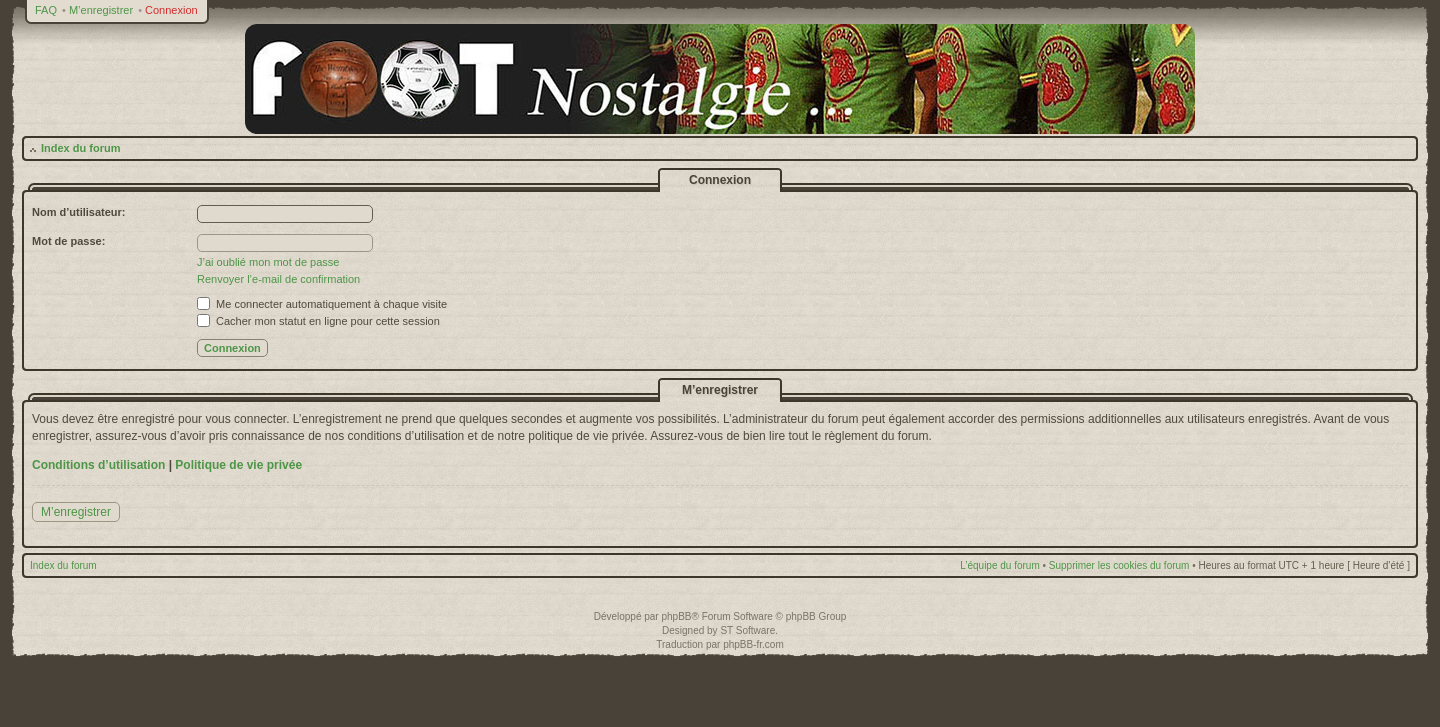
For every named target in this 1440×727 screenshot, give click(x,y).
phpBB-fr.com (753, 644)
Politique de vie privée (238, 465)
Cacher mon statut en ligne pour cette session (318, 321)
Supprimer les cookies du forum (1119, 565)
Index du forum (80, 148)
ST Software (747, 630)
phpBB (676, 616)
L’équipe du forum (1000, 565)
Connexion (171, 10)
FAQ (46, 10)
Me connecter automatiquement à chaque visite (322, 304)
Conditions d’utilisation (98, 465)
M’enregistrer (101, 10)
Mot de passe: (68, 241)
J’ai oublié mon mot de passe (268, 262)
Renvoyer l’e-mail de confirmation (278, 279)
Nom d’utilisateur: (79, 212)
